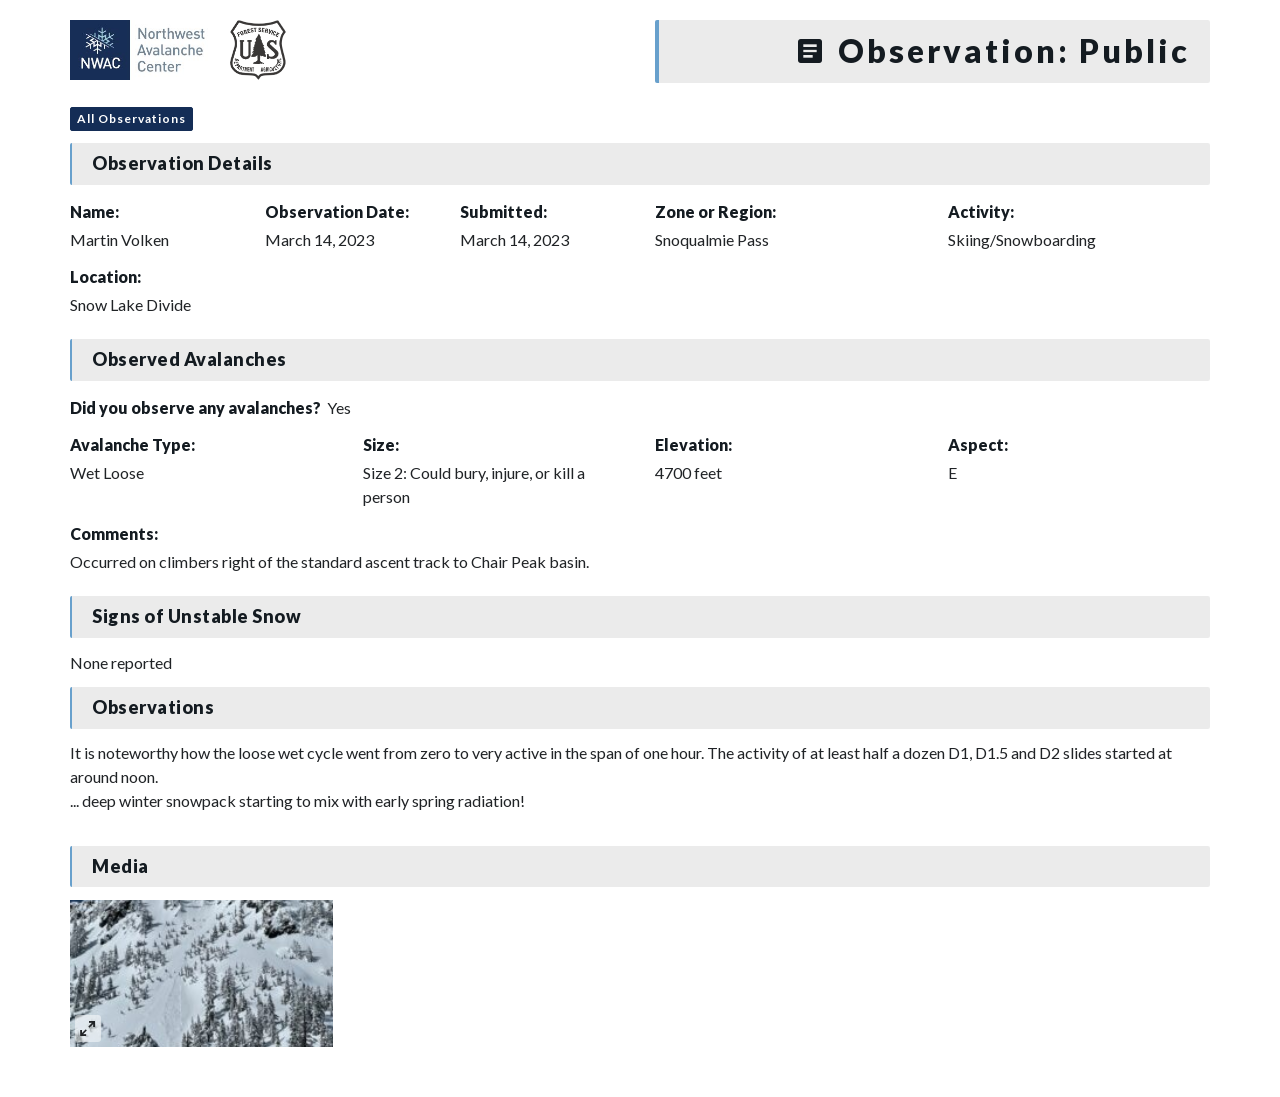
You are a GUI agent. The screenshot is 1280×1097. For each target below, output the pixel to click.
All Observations (131, 118)
